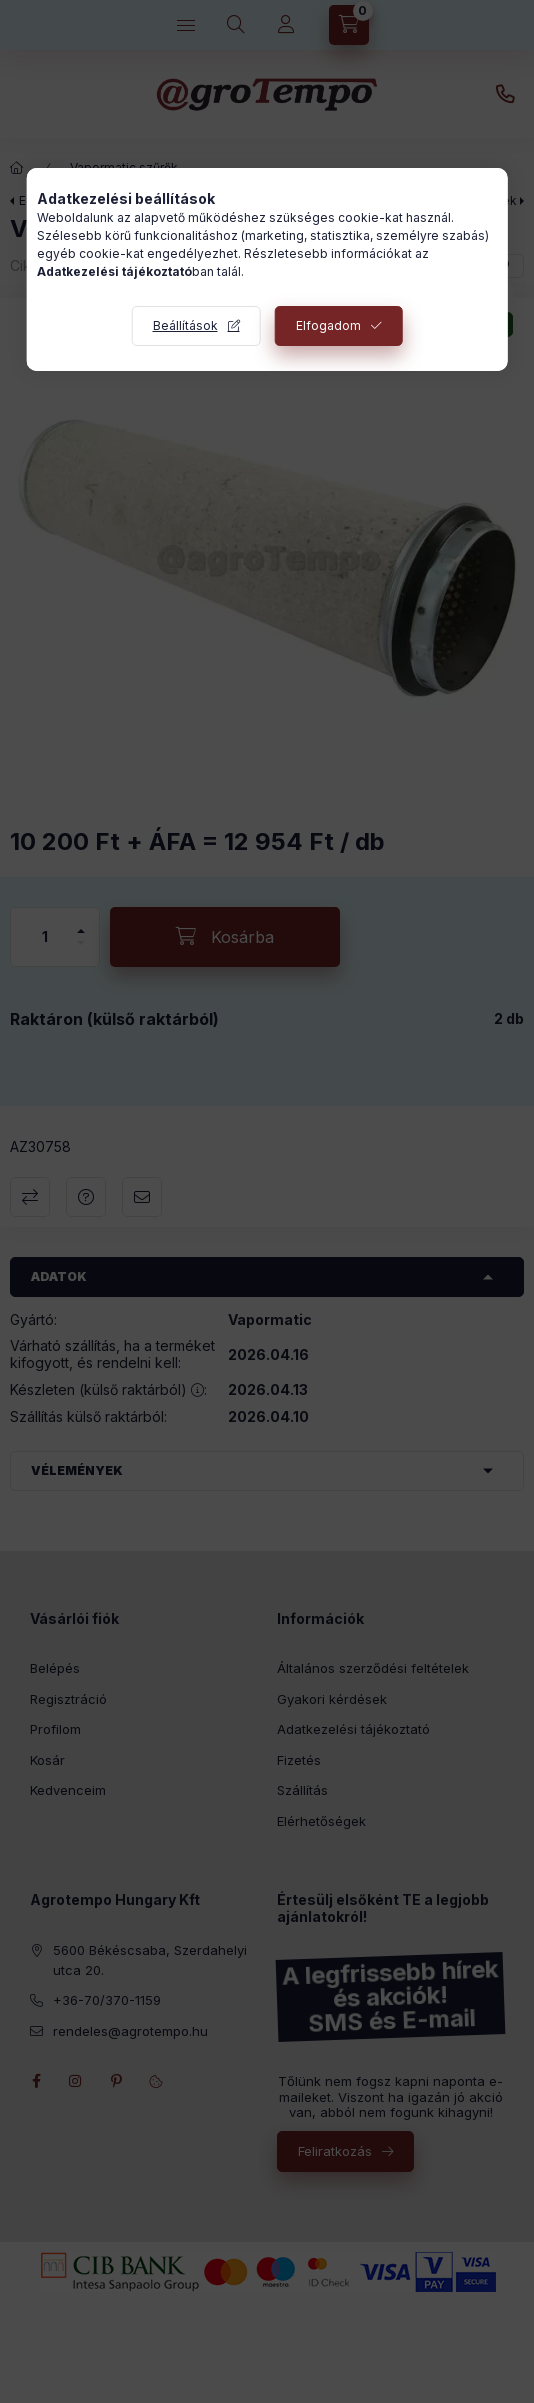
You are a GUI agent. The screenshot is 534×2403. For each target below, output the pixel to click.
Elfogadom (328, 325)
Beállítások (185, 325)
